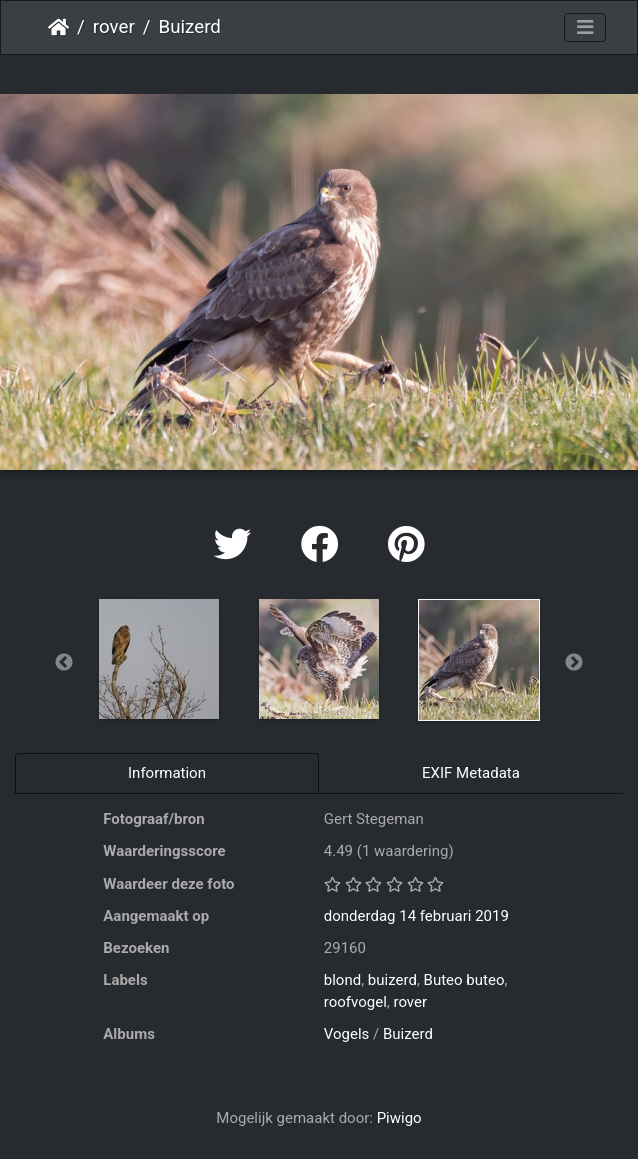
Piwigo (399, 1118)
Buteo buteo (464, 980)
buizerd (392, 980)
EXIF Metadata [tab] (471, 773)
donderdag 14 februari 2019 (416, 916)
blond (342, 980)
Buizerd (408, 1034)
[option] (159, 659)
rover (114, 27)
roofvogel (355, 1002)
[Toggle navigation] (585, 28)
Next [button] (574, 663)
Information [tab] (167, 773)
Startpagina (58, 27)
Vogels (347, 1034)
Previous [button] (64, 663)
